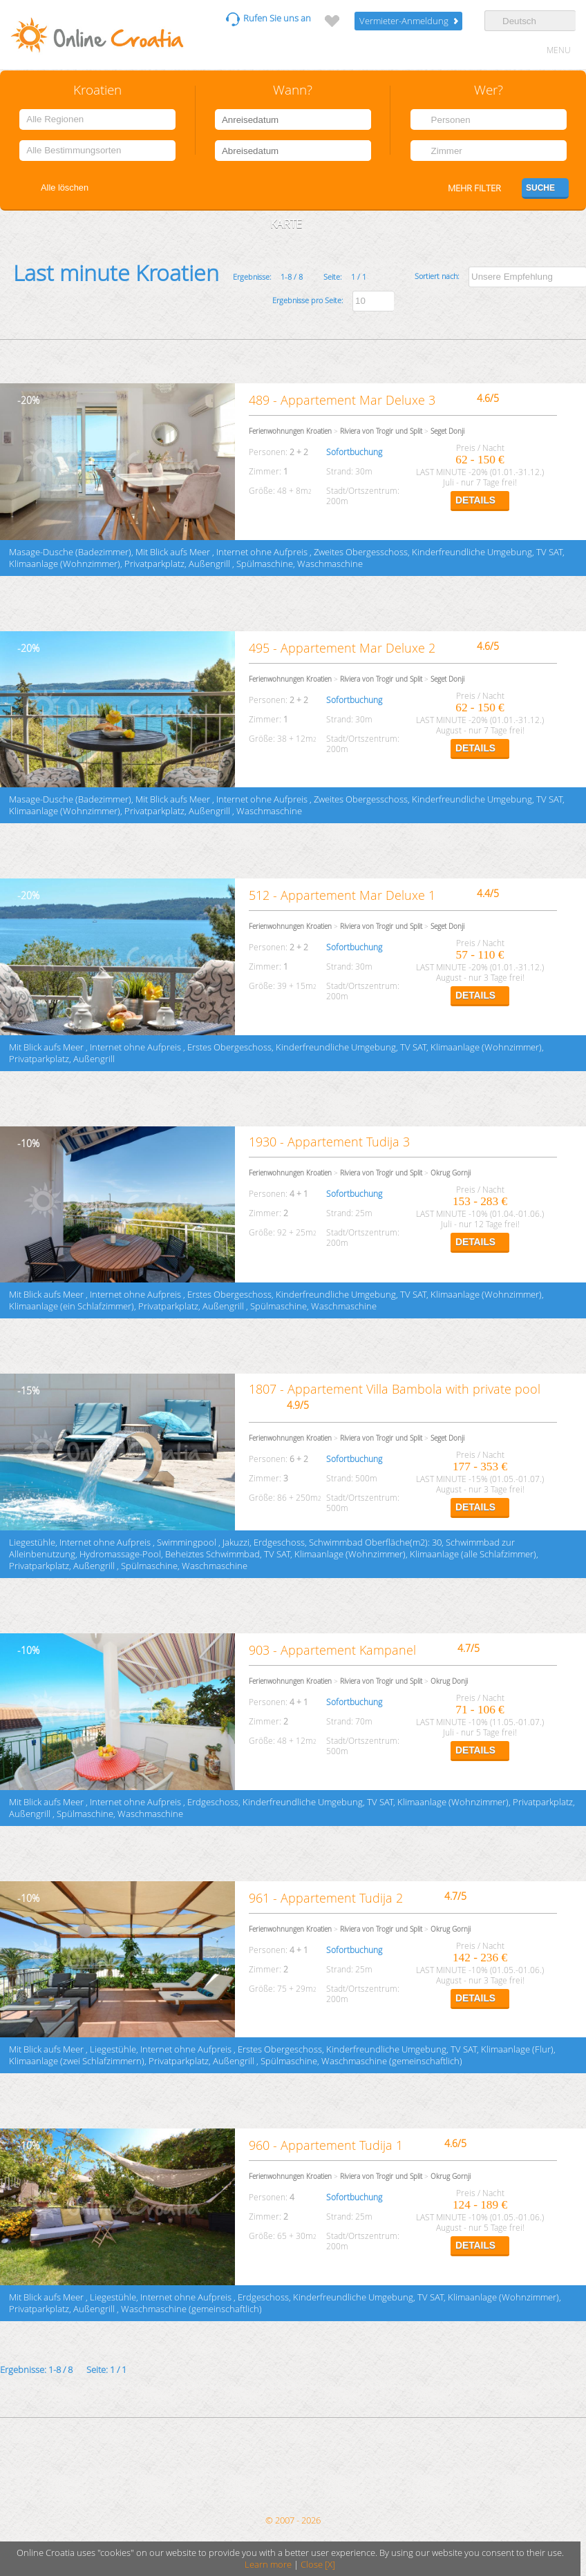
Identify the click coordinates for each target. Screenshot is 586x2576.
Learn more (268, 2564)
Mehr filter (474, 188)
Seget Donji (447, 431)
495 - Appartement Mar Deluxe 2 (342, 648)
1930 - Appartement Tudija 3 (329, 1141)
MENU (559, 50)
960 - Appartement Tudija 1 (326, 2145)
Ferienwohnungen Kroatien (290, 431)
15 (26, 1390)
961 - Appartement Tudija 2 (326, 1898)
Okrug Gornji (451, 1173)
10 (26, 1143)
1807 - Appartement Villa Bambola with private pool (394, 1389)
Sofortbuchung (354, 452)
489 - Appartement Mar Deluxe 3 (342, 400)
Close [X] (318, 2564)
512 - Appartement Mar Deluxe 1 (344, 895)
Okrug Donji (449, 1681)
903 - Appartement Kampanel (332, 1650)
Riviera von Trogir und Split (381, 431)
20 (26, 400)
